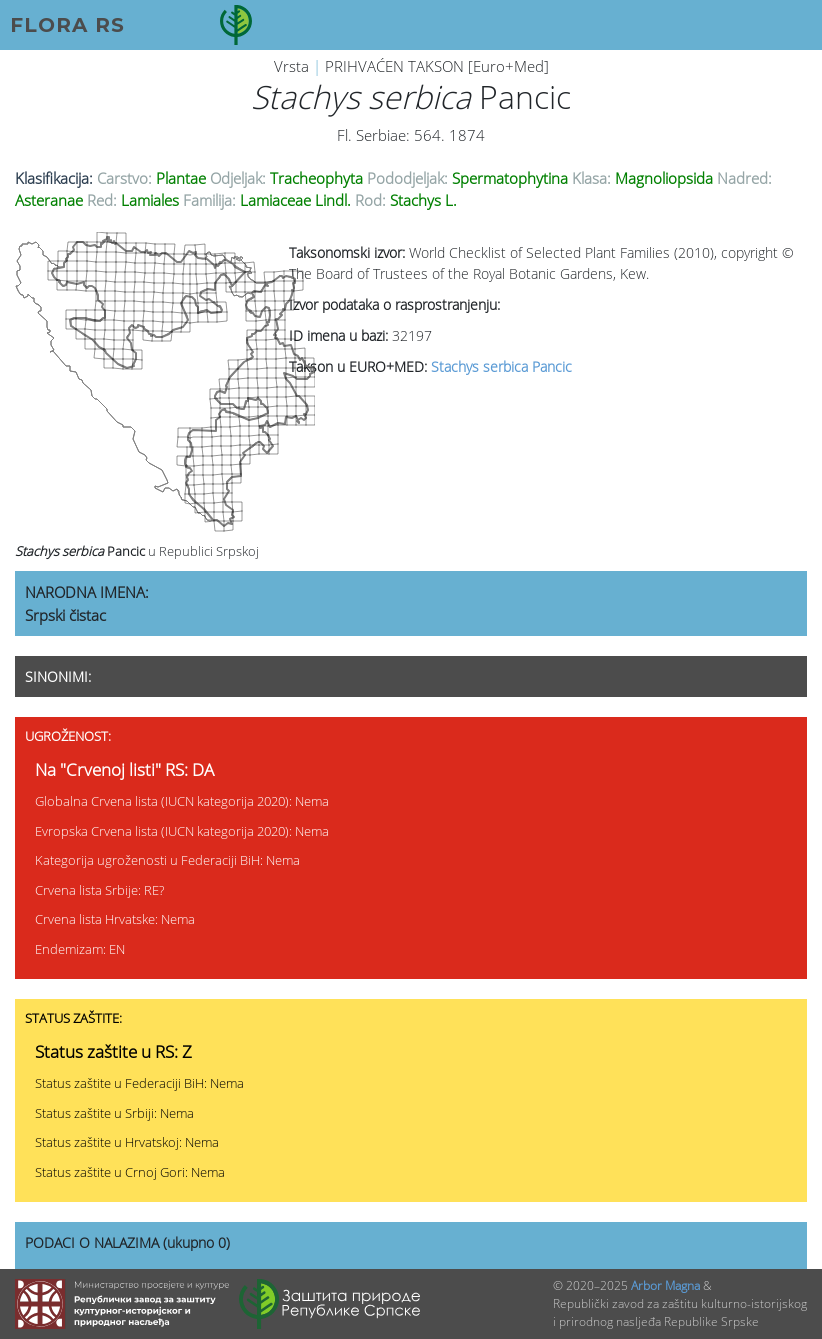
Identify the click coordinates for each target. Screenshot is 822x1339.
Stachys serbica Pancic (501, 366)
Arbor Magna (665, 1285)
